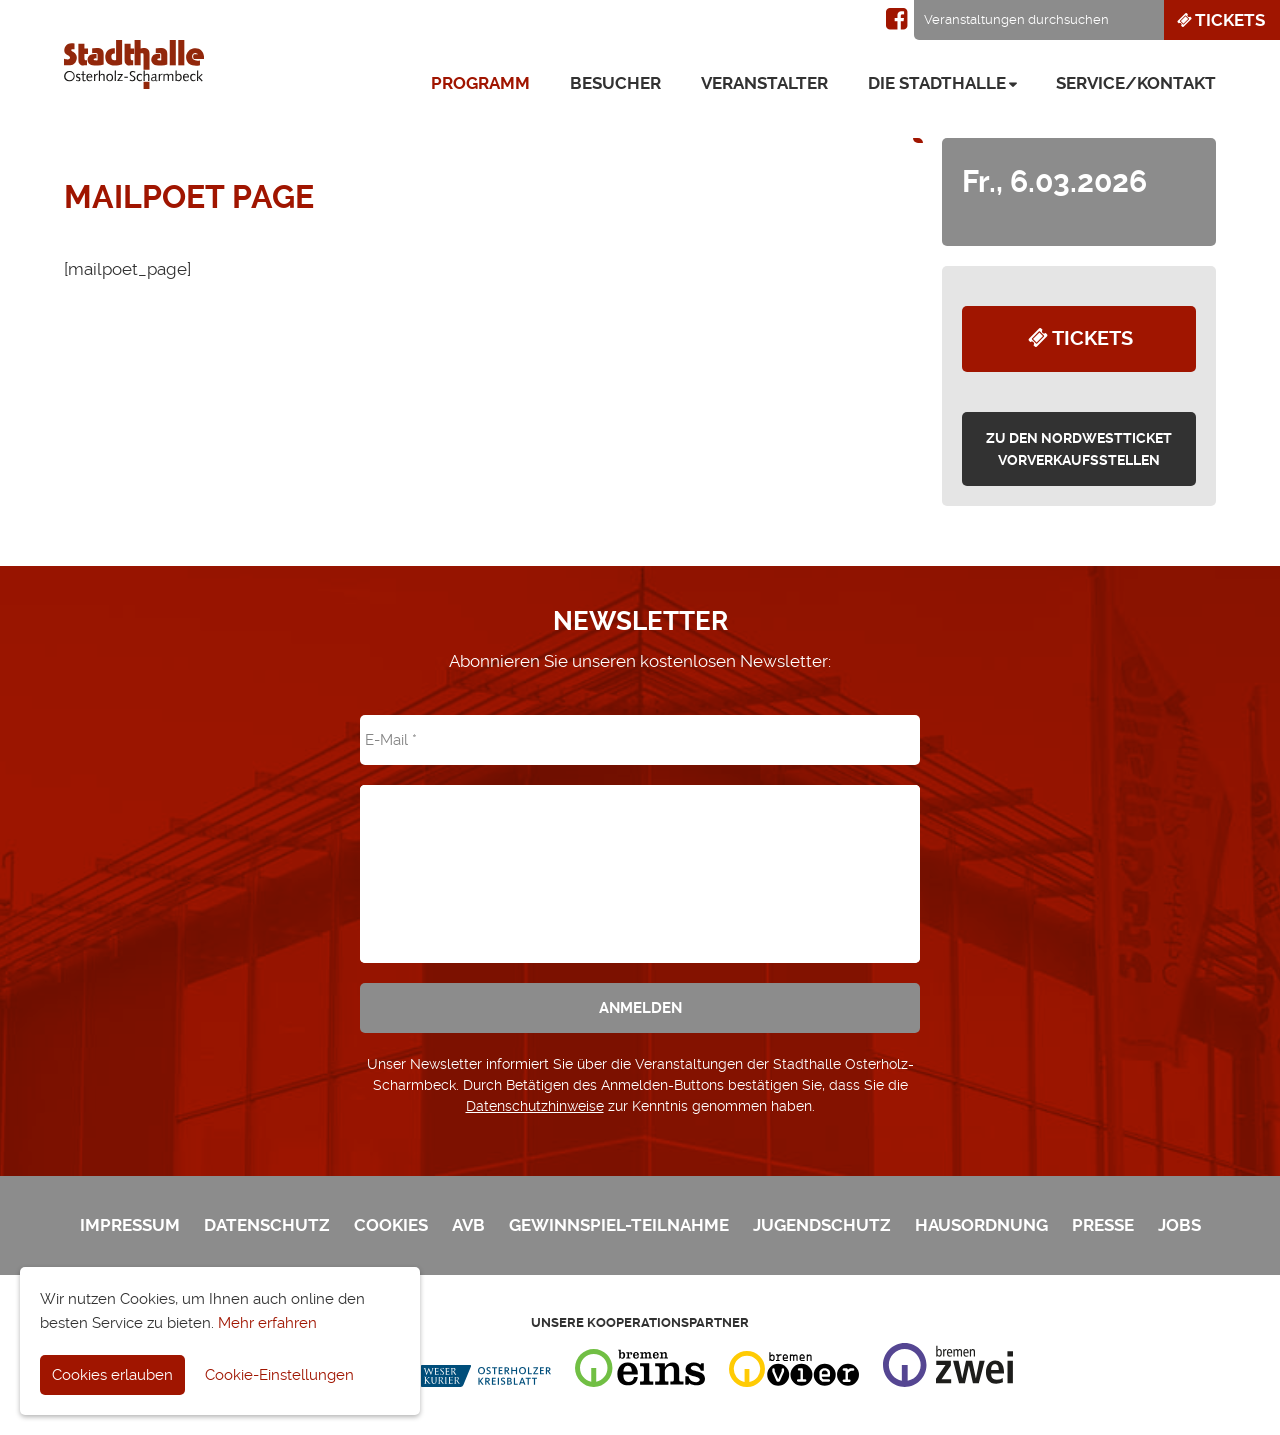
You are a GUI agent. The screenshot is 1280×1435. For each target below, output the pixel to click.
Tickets (1219, 20)
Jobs (1179, 1225)
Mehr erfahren (267, 1323)
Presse (1103, 1225)
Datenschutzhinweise (535, 1106)
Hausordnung (981, 1225)
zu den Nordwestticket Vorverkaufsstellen (1079, 449)
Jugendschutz (822, 1225)
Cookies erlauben (112, 1375)
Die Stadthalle (937, 83)
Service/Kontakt (1136, 83)
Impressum (130, 1225)
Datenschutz (267, 1225)
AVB (468, 1225)
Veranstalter (764, 83)
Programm (480, 83)
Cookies (391, 1225)
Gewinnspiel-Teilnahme (619, 1225)
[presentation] (640, 860)
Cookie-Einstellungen (279, 1375)
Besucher (615, 83)
